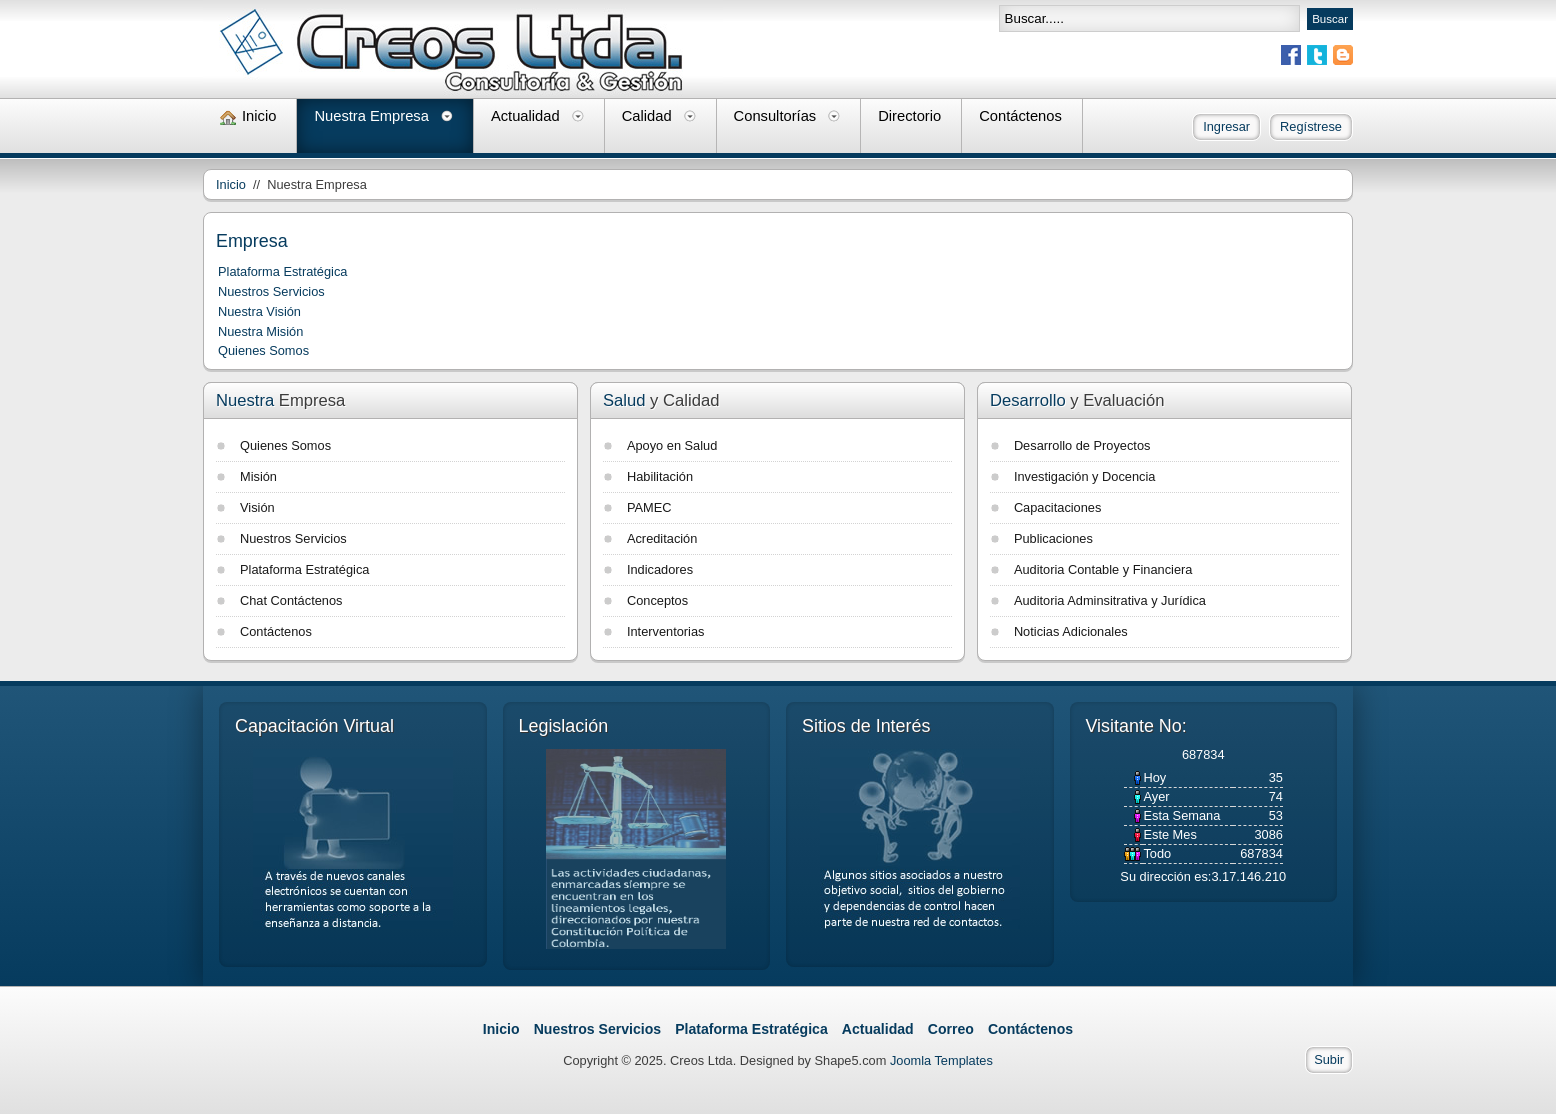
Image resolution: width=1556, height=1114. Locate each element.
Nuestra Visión (259, 311)
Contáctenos (1020, 116)
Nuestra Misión (260, 331)
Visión (257, 507)
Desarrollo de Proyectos (1082, 445)
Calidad (647, 116)
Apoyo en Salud (672, 445)
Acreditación (662, 538)
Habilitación (660, 476)
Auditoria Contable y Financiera (1103, 569)
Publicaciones (1053, 538)
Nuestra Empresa (371, 116)
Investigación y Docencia (1085, 476)
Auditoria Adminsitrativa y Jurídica (1110, 600)
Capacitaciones (1058, 507)
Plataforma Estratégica (282, 271)
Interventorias (666, 631)
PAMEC (649, 507)
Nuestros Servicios (271, 291)
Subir (1329, 1059)
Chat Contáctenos (291, 600)
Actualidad (525, 116)
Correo (951, 1029)
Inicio (259, 116)
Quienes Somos (263, 350)
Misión (258, 476)
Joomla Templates (941, 1060)
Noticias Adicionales (1071, 631)
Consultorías (775, 116)
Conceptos (657, 600)
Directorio (909, 116)
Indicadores (660, 569)
